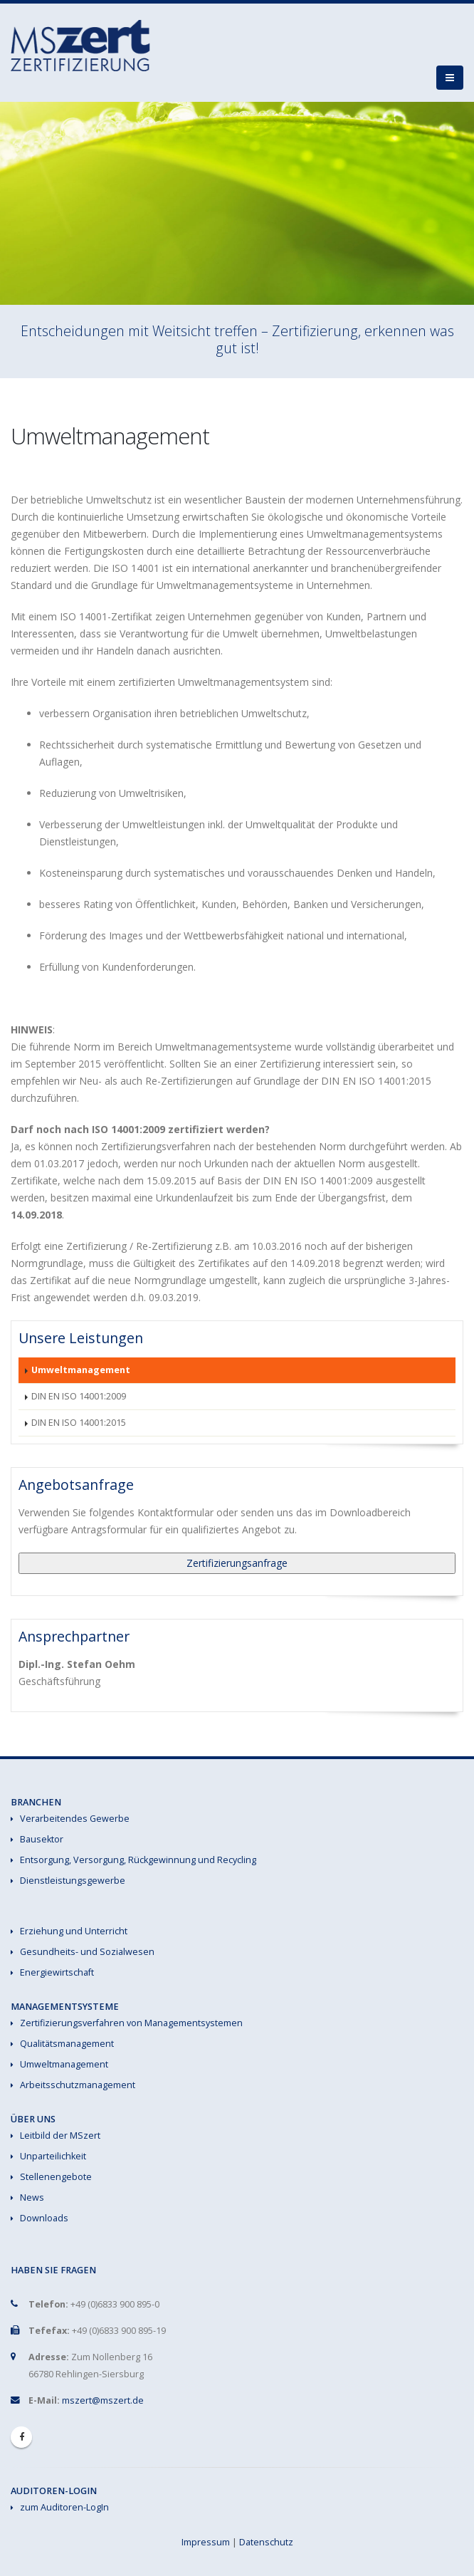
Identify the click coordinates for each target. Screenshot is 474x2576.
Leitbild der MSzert (60, 2135)
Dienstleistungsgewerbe (72, 1880)
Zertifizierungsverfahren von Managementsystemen (131, 2023)
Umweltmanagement (80, 1370)
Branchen (36, 1802)
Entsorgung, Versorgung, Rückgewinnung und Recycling (138, 1860)
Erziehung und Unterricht (73, 1931)
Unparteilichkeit (53, 2156)
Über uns (33, 2119)
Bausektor (41, 1839)
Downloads (44, 2218)
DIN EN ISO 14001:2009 (78, 1396)
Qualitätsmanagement (67, 2044)
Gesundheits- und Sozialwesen (87, 1952)
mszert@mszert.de (103, 2400)
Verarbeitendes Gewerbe (75, 1819)
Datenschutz (266, 2542)
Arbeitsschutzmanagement (77, 2085)
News (32, 2197)
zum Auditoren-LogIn (64, 2507)
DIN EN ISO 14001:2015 (78, 1423)
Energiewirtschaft (57, 1972)
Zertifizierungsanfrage (237, 1563)
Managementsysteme (65, 2007)
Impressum (205, 2542)
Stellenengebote (56, 2177)
